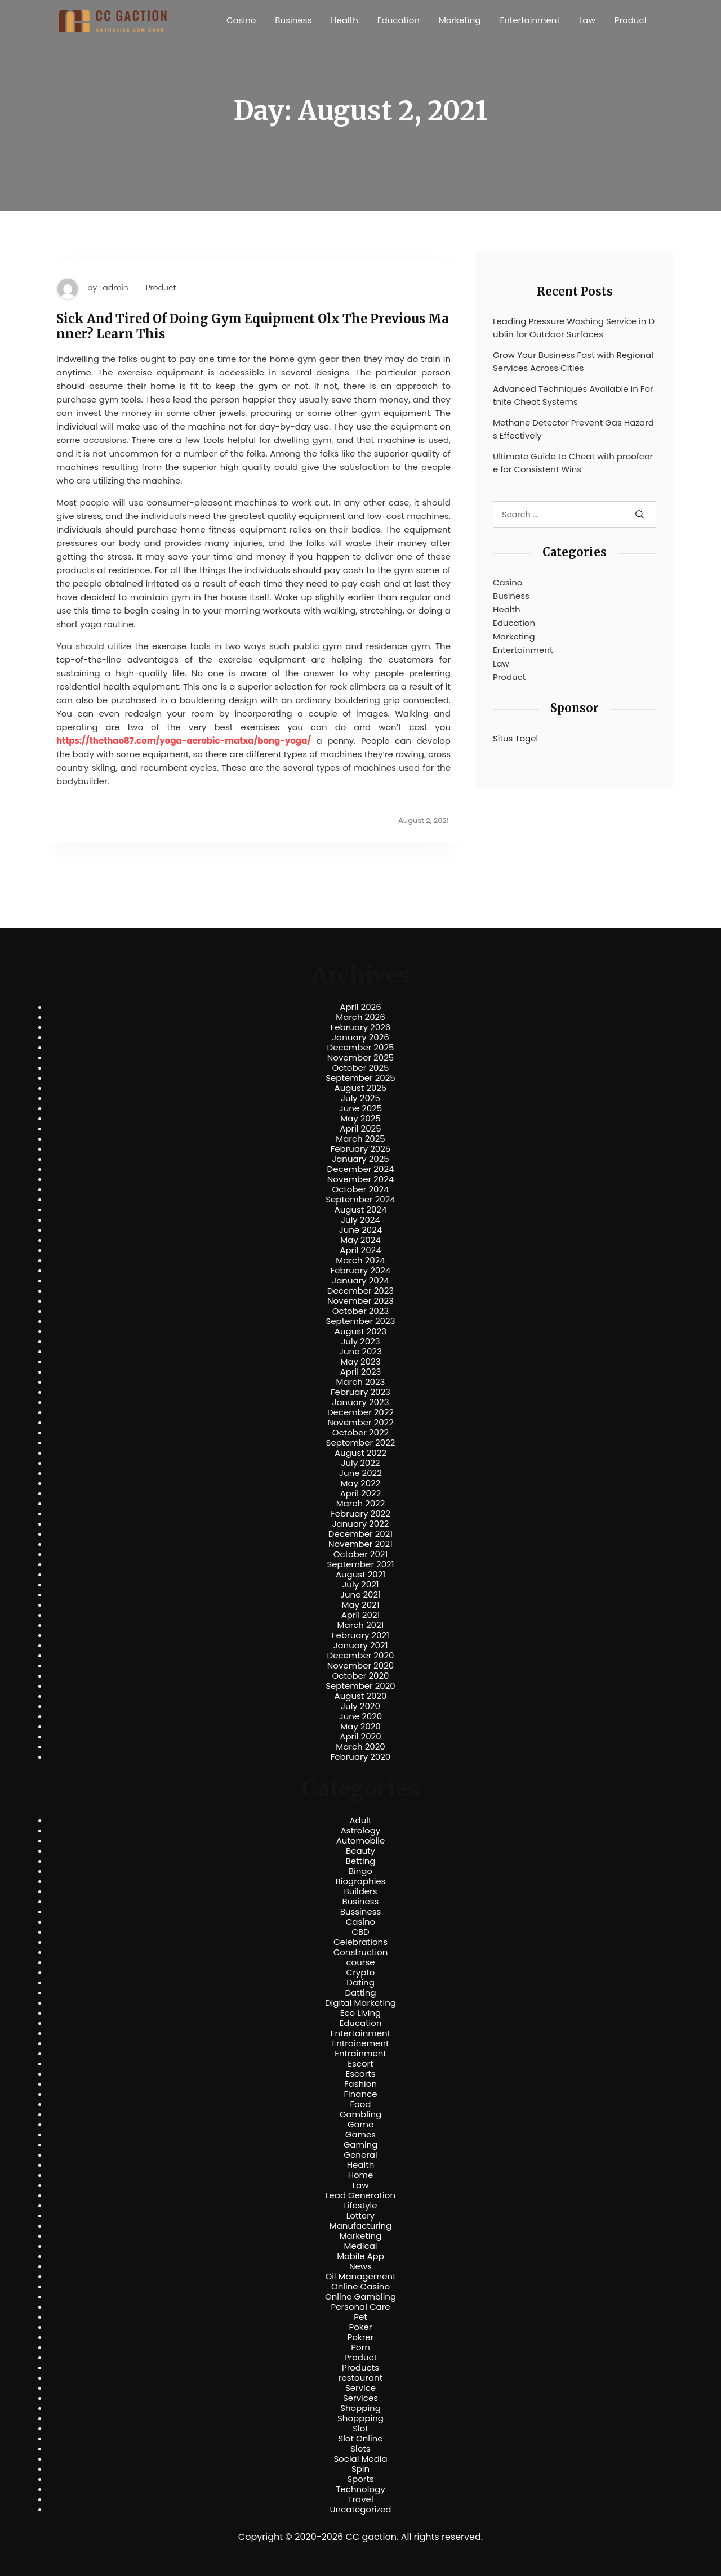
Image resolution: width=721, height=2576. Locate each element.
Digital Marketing (360, 2003)
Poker (360, 2327)
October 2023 (360, 1311)
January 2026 (360, 1037)
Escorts (360, 2074)
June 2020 (360, 1716)
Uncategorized (360, 2510)
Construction (360, 1952)
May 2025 (360, 1118)
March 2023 (360, 1382)
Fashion (360, 2084)
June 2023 (360, 1352)
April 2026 (360, 1007)
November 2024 (360, 1179)
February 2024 (361, 1270)
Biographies (361, 1881)
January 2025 (360, 1159)
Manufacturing (361, 2226)
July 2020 (360, 1706)
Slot (360, 2428)
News (360, 2266)
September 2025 (360, 1078)
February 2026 (361, 1027)
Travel (360, 2499)
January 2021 (360, 1645)
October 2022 (360, 1433)
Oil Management (360, 2276)
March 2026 (360, 1017)
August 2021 (360, 1574)
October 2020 (360, 1676)
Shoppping (360, 2418)
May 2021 (361, 1605)
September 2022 (360, 1443)
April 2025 (360, 1129)
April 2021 (360, 1615)
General (360, 2155)
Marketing (460, 20)
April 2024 (360, 1250)
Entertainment (530, 20)
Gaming (361, 2145)
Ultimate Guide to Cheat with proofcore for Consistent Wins (573, 462)
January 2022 (360, 1524)
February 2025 (360, 1149)
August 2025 (361, 1088)
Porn (360, 2347)
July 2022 (360, 1463)
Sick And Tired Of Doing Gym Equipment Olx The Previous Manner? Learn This (252, 326)
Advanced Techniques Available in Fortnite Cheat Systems (573, 395)
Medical (360, 2246)
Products (360, 2368)
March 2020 (360, 1747)
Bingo (360, 1871)
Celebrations (360, 1942)
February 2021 (360, 1635)
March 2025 (360, 1139)
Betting (361, 1861)
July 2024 (360, 1220)
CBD (360, 1932)
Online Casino (360, 2287)
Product (631, 20)
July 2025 (360, 1098)
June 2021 (360, 1595)
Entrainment (360, 2054)
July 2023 (360, 1341)
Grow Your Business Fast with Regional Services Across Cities (573, 361)
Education (398, 20)
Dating (360, 1983)
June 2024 (360, 1230)
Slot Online (360, 2439)
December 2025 (360, 1048)
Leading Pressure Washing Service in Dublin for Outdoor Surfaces (574, 327)
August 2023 (360, 1331)
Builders (360, 1891)
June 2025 (360, 1108)
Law (587, 20)
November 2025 (360, 1058)
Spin (360, 2469)
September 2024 (360, 1200)
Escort (360, 2064)
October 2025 (360, 1068)
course (360, 1962)
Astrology (360, 1831)
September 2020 (360, 1686)
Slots (360, 2449)
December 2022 (360, 1412)
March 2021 (360, 1625)
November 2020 (360, 1666)
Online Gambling (360, 2297)
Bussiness (360, 1912)
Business (293, 20)
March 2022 (360, 1504)
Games (360, 2135)
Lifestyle (360, 2206)
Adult (360, 1820)
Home (360, 2175)
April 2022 (360, 1493)
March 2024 (360, 1260)
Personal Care (360, 2307)
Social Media (360, 2459)
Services (360, 2398)
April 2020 (360, 1737)
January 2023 (360, 1402)
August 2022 (360, 1453)
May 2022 (361, 1483)
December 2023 (360, 1291)
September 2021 (360, 1564)
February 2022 (360, 1514)
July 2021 (360, 1585)
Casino (241, 20)
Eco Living (360, 2013)
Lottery (360, 2216)
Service (360, 2388)
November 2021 (360, 1544)
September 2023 (360, 1321)
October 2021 (360, 1554)
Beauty (360, 1851)
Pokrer (361, 2337)
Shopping (360, 2408)
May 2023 (360, 1362)
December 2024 (360, 1169)
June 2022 (360, 1473)
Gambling (361, 2114)
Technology (360, 2489)
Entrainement (360, 2043)
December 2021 (360, 1534)
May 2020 (360, 1726)
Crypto (360, 1972)
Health (344, 20)
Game (361, 2124)
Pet (360, 2317)
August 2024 (361, 1210)
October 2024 (360, 1189)
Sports (360, 2479)
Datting (360, 1993)
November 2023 (360, 1301)
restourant (360, 2378)
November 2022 (360, 1422)
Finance (360, 2094)
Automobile (360, 1841)
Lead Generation (360, 2195)
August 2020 (361, 1696)
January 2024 (360, 1281)
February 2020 (360, 1757)
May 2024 (360, 1240)
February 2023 (360, 1392)
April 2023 (360, 1372)
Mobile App (360, 2256)
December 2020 (360, 1656)
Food (360, 2104)
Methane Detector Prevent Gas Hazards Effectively (573, 429)
